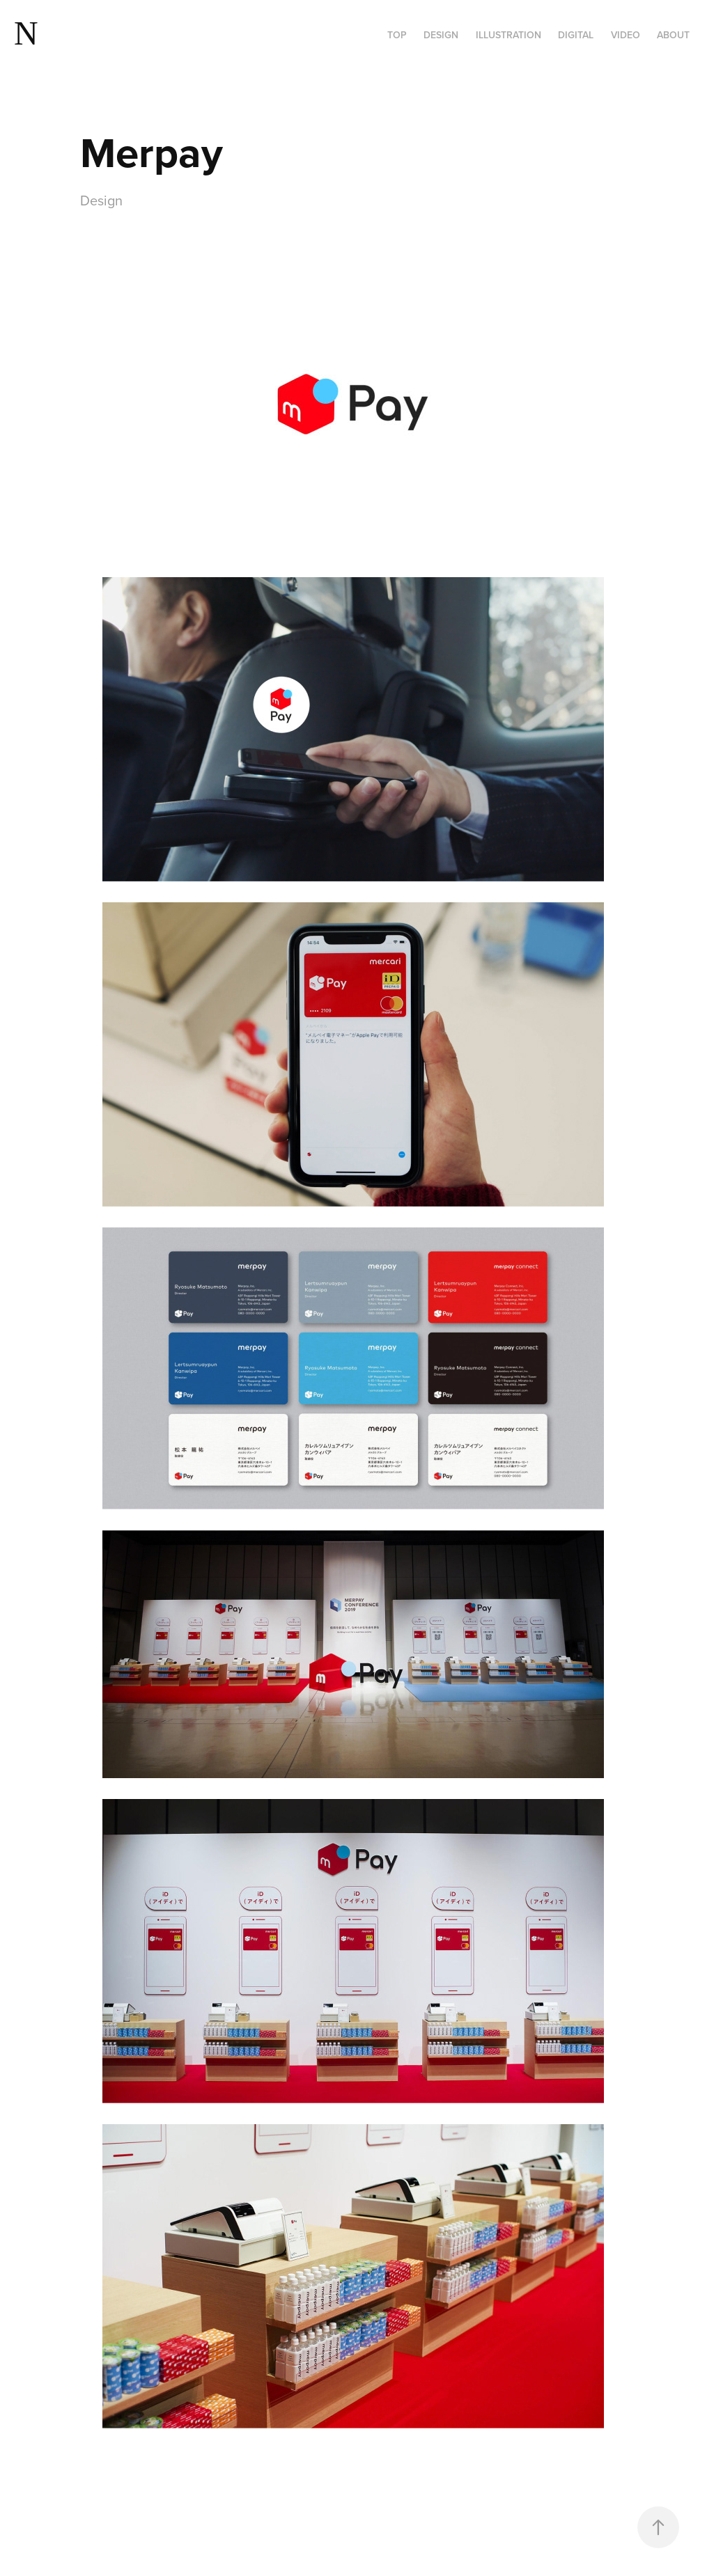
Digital (575, 35)
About (673, 35)
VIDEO (625, 35)
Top (397, 35)
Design (441, 35)
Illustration (508, 35)
